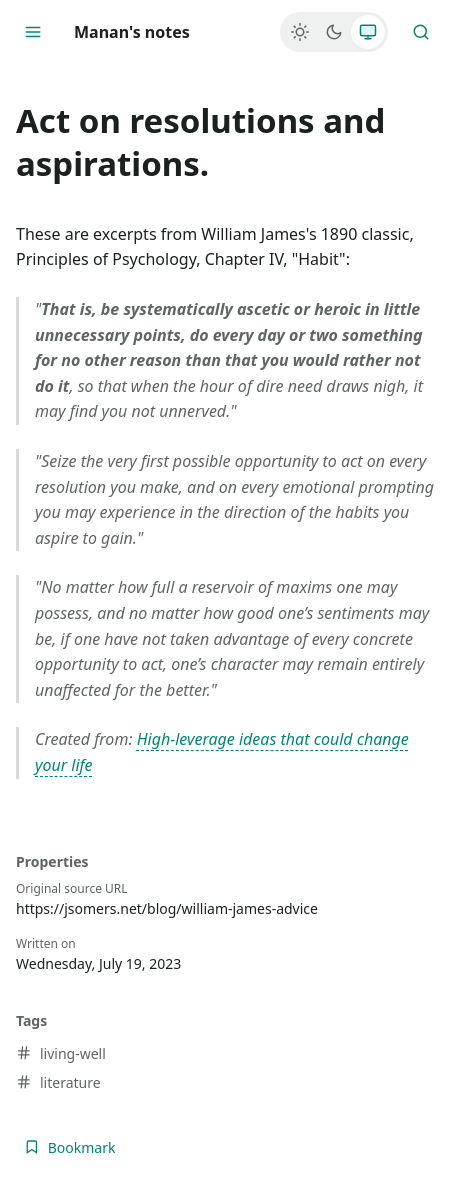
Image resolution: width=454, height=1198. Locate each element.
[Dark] (334, 32)
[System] (368, 32)
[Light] (300, 32)
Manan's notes (132, 32)
